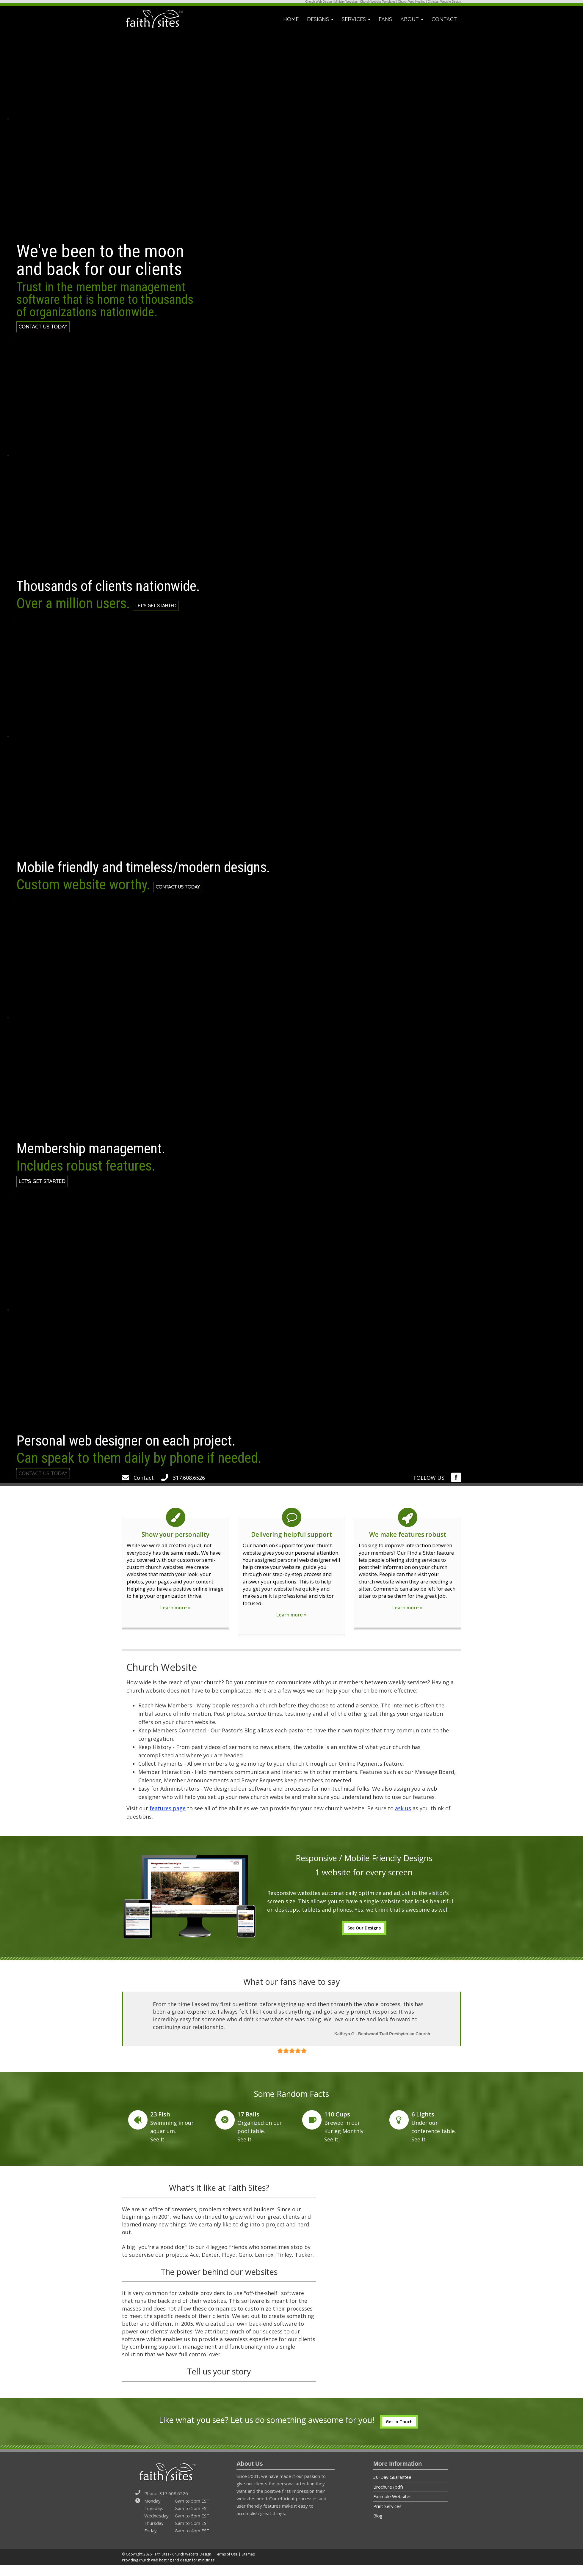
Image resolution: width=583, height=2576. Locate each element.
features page (168, 1818)
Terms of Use (226, 2564)
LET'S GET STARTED (163, 607)
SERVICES (356, 19)
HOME (291, 19)
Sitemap (248, 2564)
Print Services (387, 2517)
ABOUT (411, 19)
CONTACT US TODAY (46, 328)
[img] (456, 1488)
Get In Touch (399, 2432)
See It (157, 2150)
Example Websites (392, 2507)
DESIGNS (320, 19)
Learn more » (175, 1618)
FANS (385, 19)
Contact (138, 1488)
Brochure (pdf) (388, 2497)
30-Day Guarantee (392, 2488)
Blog (378, 2526)
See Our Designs (364, 1938)
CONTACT (444, 19)
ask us (403, 1818)
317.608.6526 (183, 1488)
